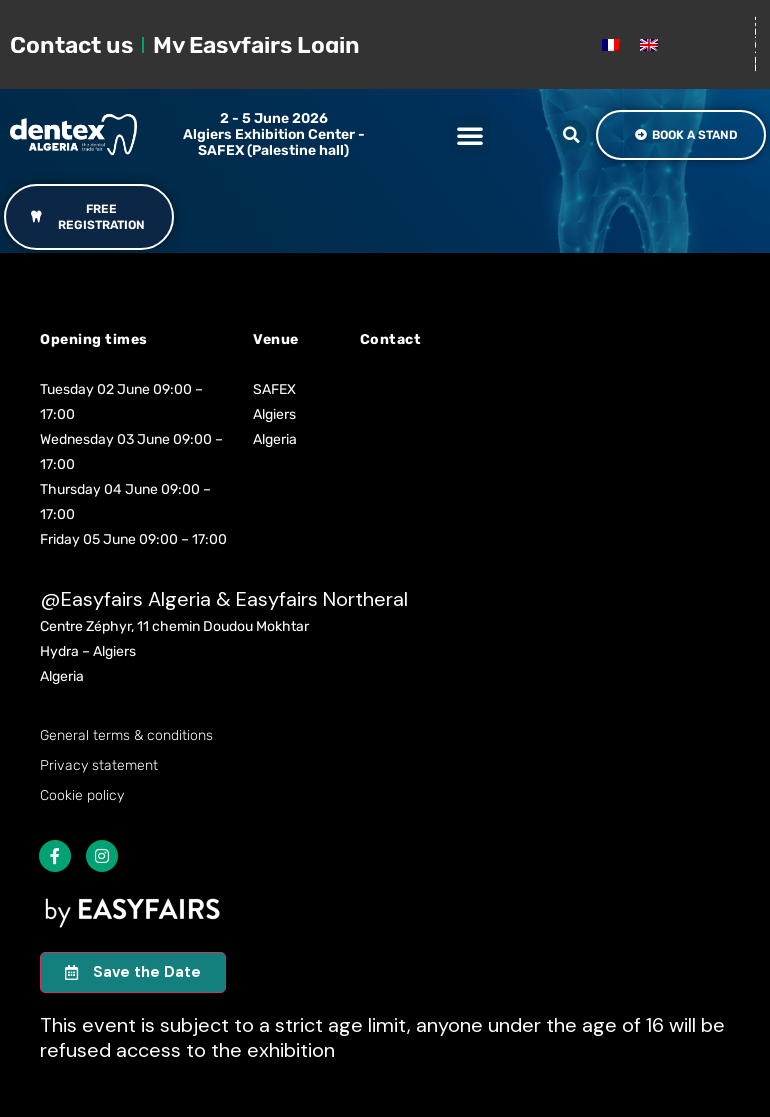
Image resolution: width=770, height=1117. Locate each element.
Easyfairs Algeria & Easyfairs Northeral (234, 599)
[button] (470, 135)
